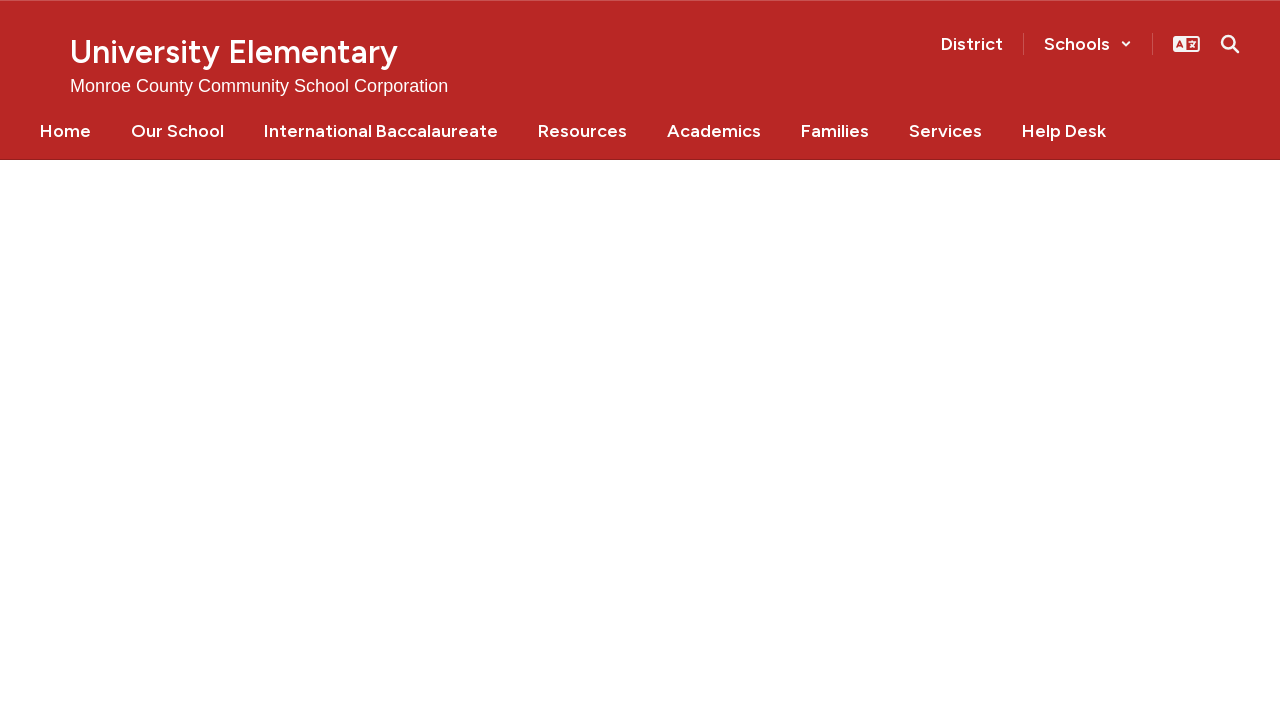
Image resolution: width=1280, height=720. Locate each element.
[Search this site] (1230, 44)
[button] (1088, 44)
